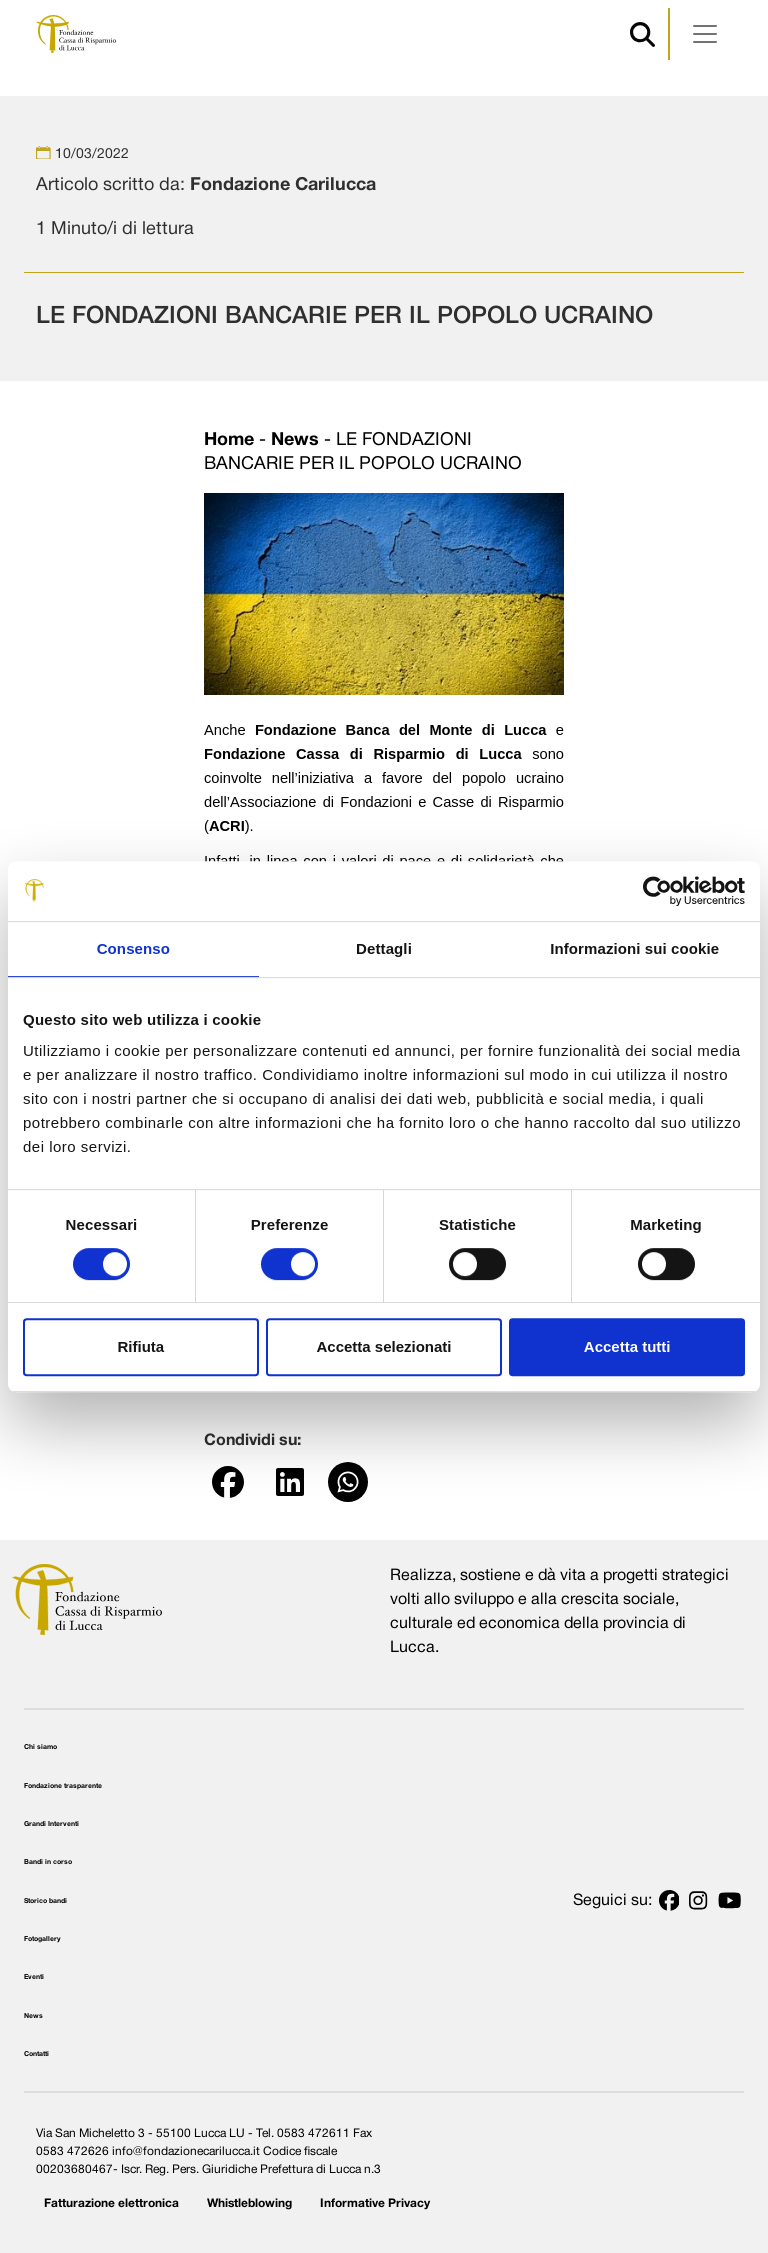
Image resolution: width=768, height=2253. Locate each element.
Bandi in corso (48, 1862)
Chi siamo (40, 1747)
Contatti (36, 2054)
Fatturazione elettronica (111, 2203)
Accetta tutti (627, 1346)
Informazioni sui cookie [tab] (634, 948)
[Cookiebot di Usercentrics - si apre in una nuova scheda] (657, 891)
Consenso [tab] (133, 948)
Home (229, 440)
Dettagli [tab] (384, 948)
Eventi (34, 1977)
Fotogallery (42, 1939)
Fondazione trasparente (63, 1786)
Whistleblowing (249, 2203)
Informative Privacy (375, 2203)
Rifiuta (140, 1346)
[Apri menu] (705, 34)
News (295, 440)
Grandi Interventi (51, 1824)
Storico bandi (45, 1901)
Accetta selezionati (383, 1346)
